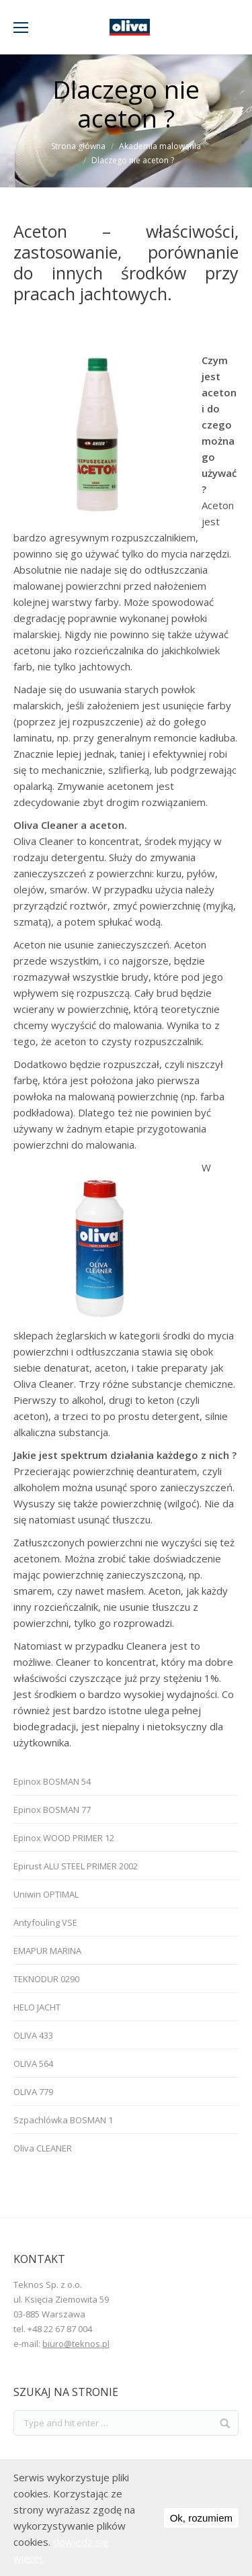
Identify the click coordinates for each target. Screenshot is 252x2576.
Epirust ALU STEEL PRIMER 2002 (75, 1866)
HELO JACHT (36, 2007)
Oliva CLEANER (42, 2148)
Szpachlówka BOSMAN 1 (63, 2120)
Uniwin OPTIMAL (46, 1894)
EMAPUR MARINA (47, 1951)
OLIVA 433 (33, 2035)
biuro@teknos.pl (76, 2344)
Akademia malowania (160, 146)
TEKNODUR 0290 (46, 1979)
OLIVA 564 (33, 2063)
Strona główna (78, 146)
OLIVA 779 (33, 2092)
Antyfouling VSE (45, 1922)
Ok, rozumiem (201, 2518)
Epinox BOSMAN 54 (52, 1781)
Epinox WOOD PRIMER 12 (63, 1838)
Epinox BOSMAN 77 (52, 1810)
